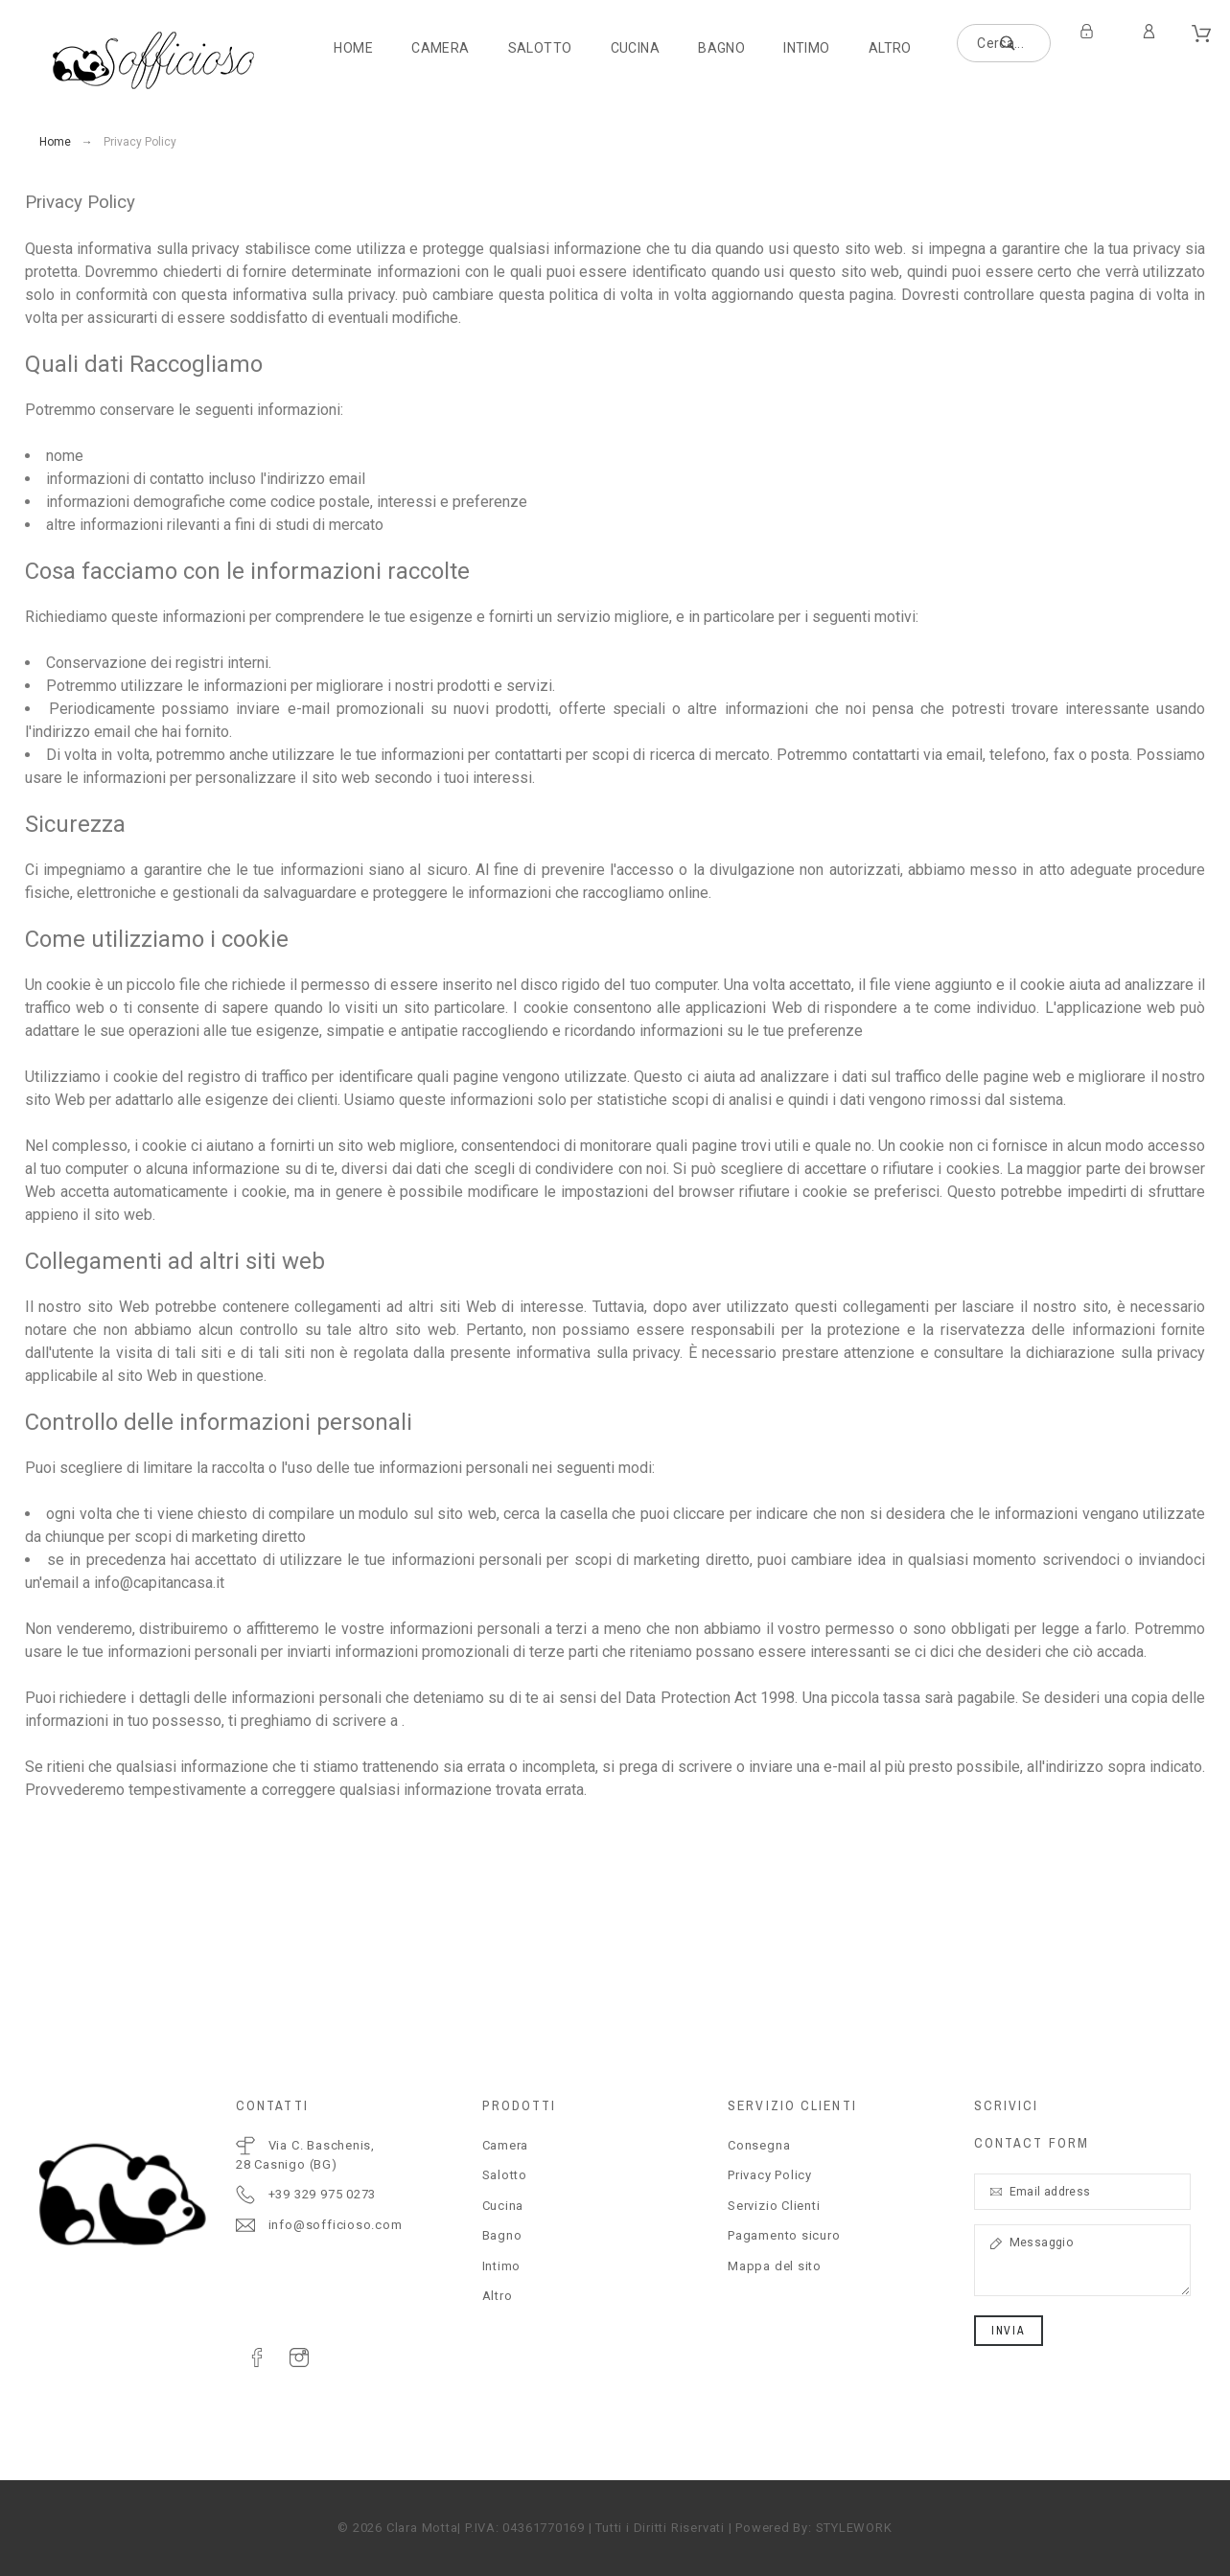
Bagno (502, 2235)
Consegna (759, 2145)
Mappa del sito (775, 2266)
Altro (497, 2295)
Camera (505, 2145)
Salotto (504, 2175)
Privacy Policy (770, 2175)
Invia (1008, 2330)
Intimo (502, 2266)
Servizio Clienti (774, 2205)
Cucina (503, 2205)
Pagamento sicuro (784, 2235)
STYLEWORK (854, 2527)
